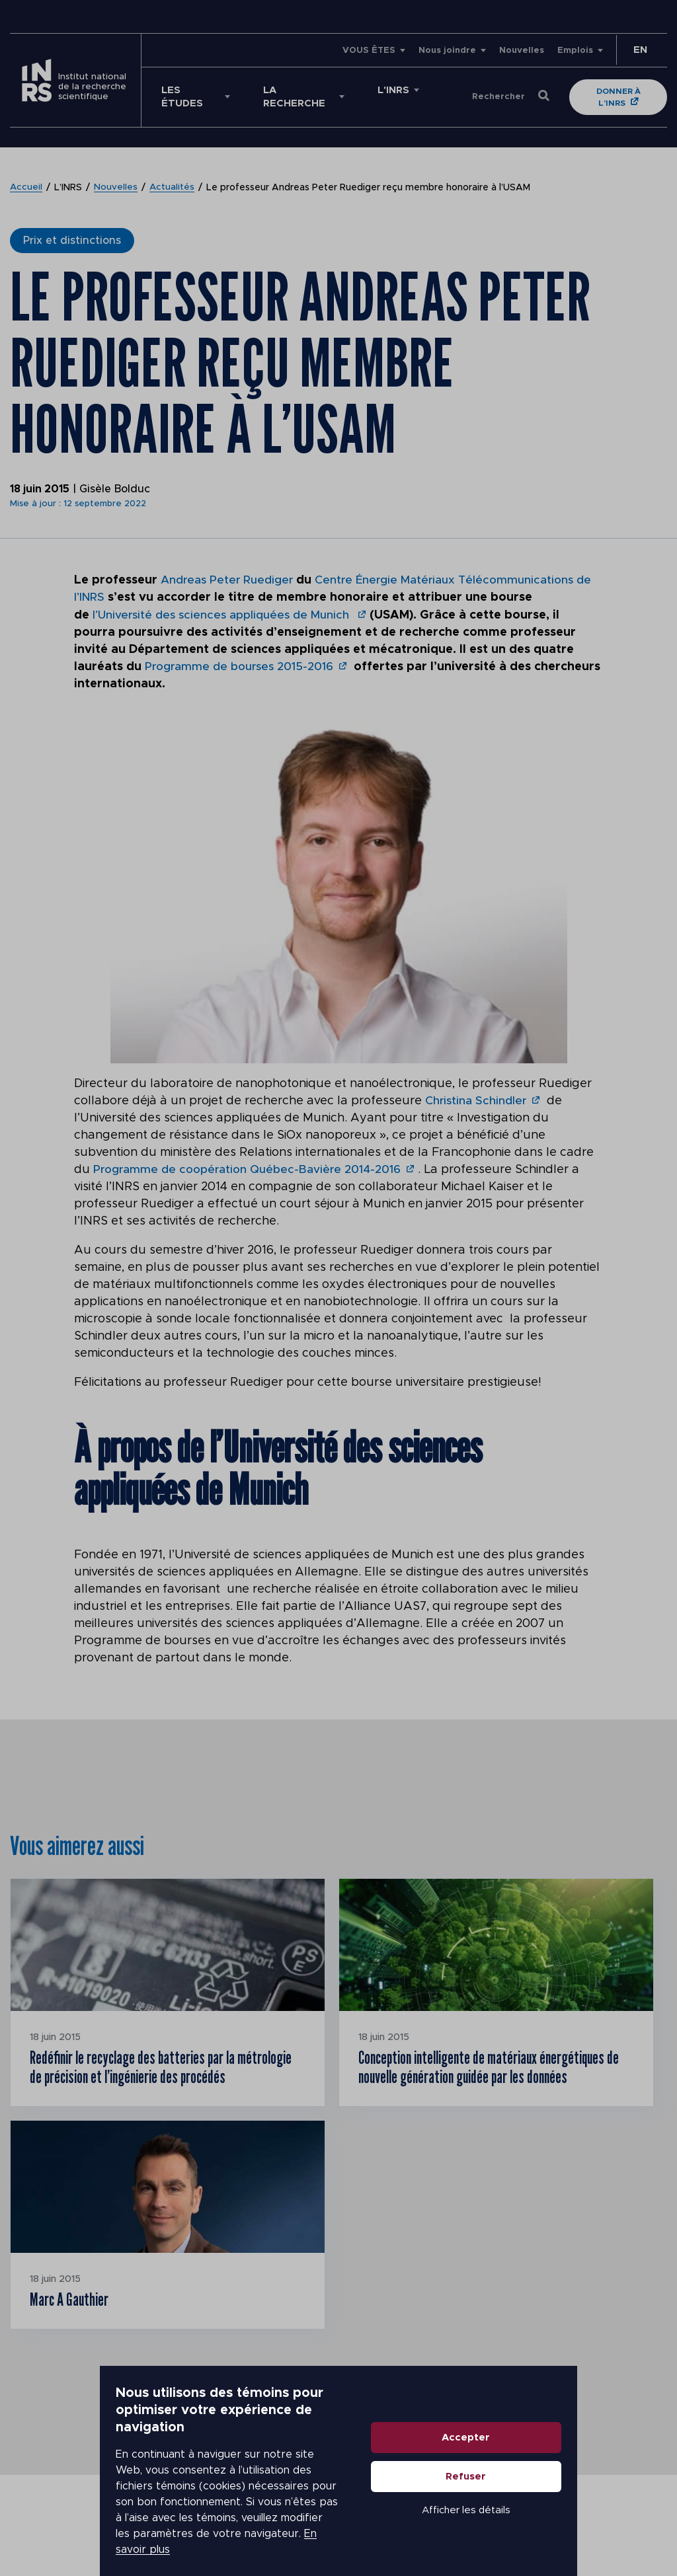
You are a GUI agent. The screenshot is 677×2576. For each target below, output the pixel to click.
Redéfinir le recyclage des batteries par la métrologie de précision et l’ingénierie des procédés (151, 2082)
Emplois (575, 50)
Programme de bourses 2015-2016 (242, 666)
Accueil (26, 187)
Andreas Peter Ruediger (229, 580)
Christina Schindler (476, 1100)
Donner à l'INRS (621, 97)
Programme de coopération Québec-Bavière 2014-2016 (251, 1169)
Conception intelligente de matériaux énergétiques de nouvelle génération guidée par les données (494, 2082)
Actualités (173, 187)
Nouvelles (521, 50)
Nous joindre (447, 50)
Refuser (566, 2490)
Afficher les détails (566, 2524)
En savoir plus (110, 2531)
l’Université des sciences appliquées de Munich (226, 615)
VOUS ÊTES (368, 50)
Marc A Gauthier (76, 2332)
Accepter (566, 2451)
